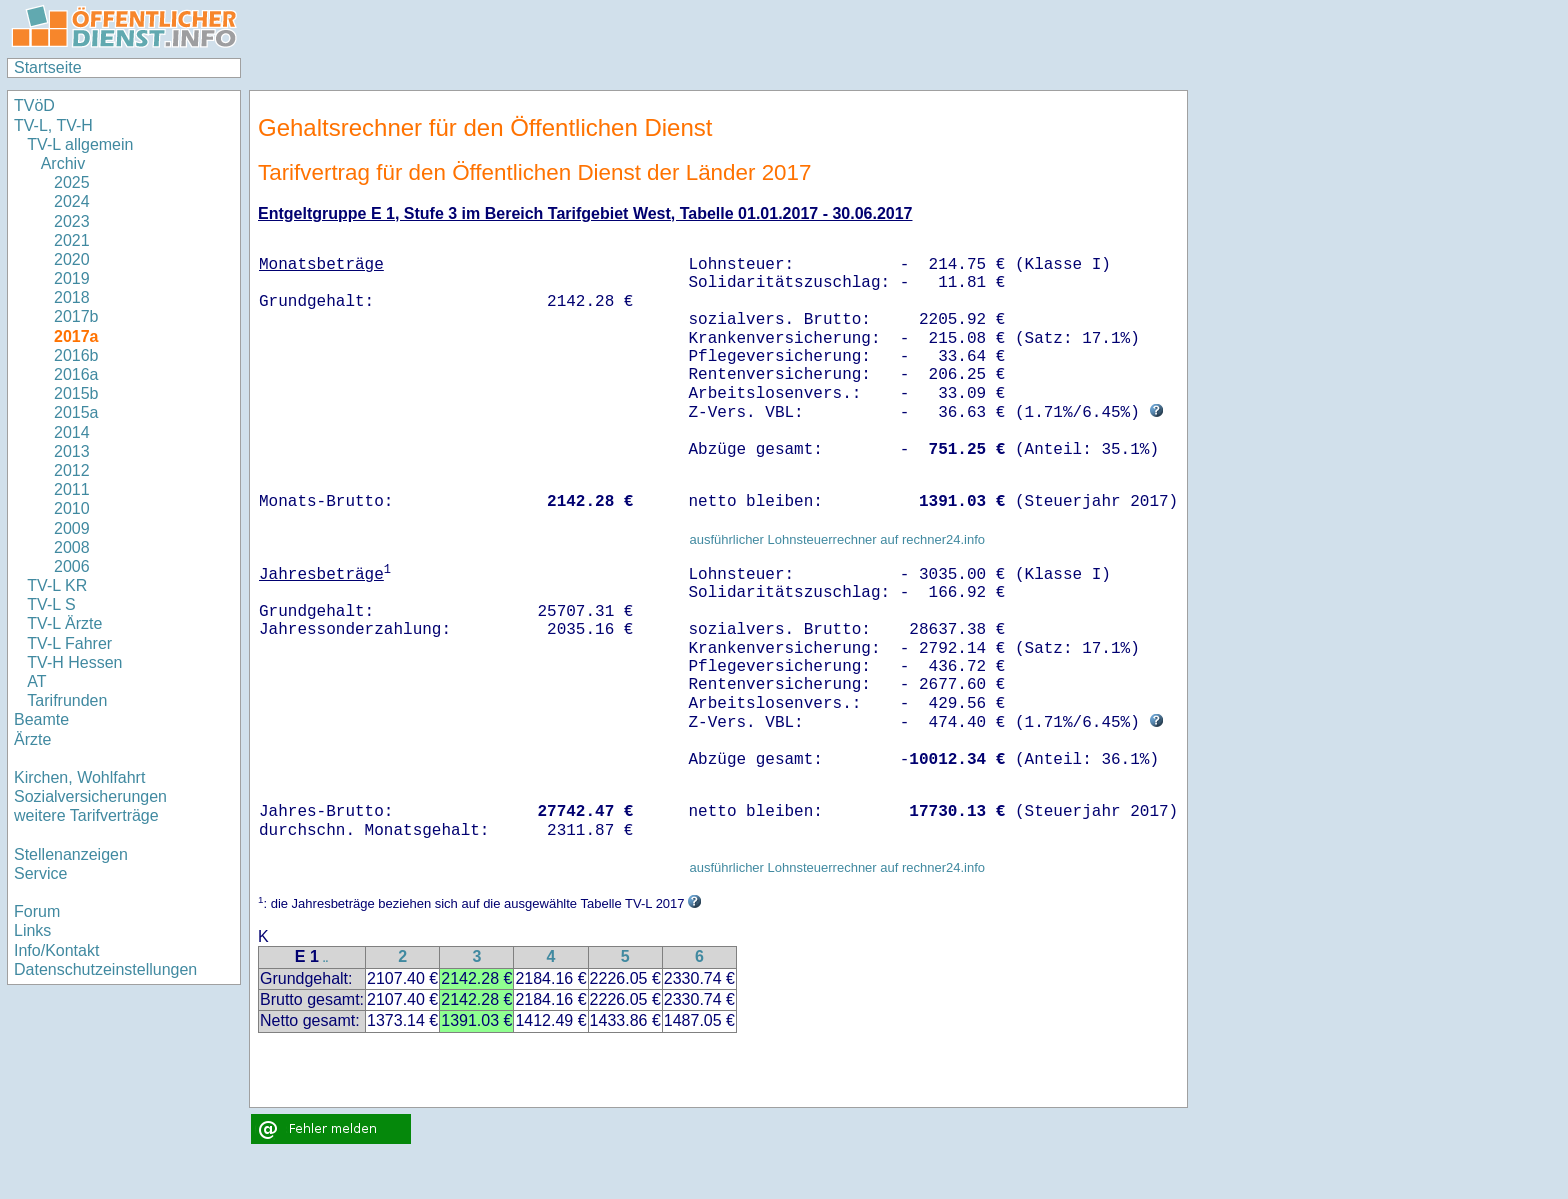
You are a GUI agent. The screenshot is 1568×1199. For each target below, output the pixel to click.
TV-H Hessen (74, 662)
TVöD (34, 105)
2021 (72, 240)
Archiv (63, 163)
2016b (76, 355)
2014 (72, 432)
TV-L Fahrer (69, 643)
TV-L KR (59, 585)
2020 (72, 259)
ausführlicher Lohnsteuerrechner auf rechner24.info (837, 539)
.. (326, 958)
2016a (76, 374)
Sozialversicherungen (90, 796)
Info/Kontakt (56, 950)
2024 (72, 201)
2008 (72, 547)
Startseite (48, 67)
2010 (72, 508)
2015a (76, 412)
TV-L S (51, 604)
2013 (72, 451)
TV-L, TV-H (53, 125)
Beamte (41, 719)
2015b (76, 393)
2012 (72, 470)
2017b (76, 316)
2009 (72, 528)
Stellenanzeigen (71, 854)
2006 (72, 566)
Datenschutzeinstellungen (105, 969)
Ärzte (32, 739)
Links (32, 930)
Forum (37, 911)
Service (40, 873)
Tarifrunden (69, 700)
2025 (72, 182)
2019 (72, 278)
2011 (72, 489)
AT (36, 681)
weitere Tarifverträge (86, 815)
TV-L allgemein (80, 144)
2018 (72, 297)
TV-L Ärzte (64, 623)
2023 (72, 221)
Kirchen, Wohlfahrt (79, 777)
